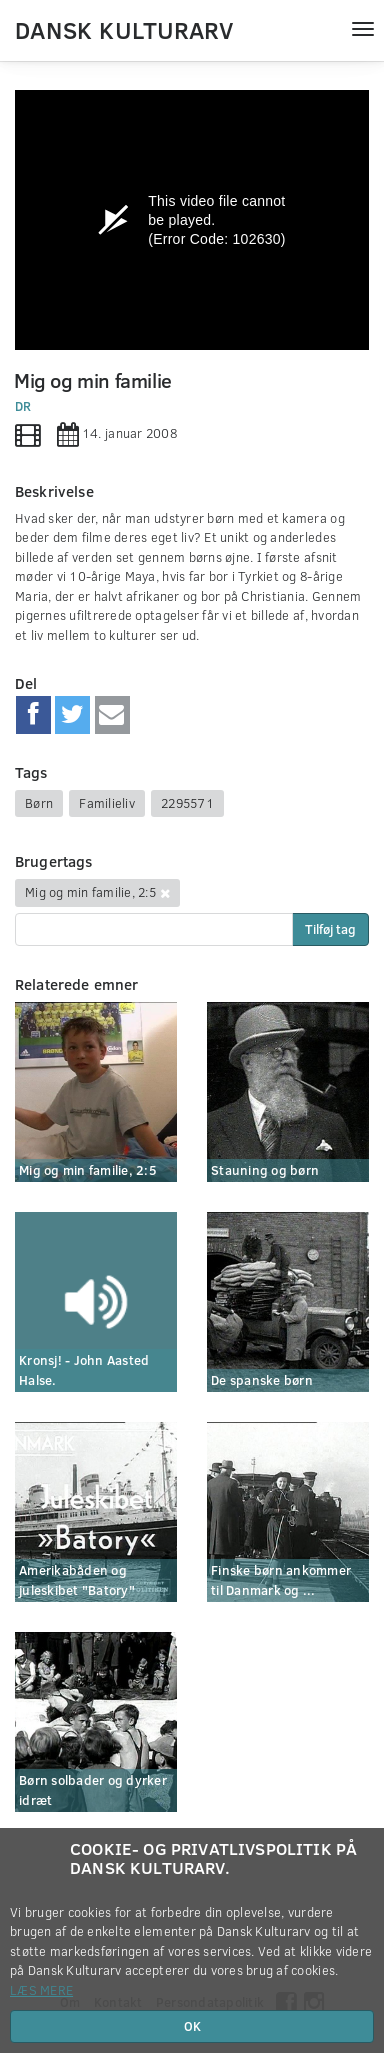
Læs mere (41, 1990)
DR (23, 406)
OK (192, 2026)
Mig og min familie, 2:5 (90, 892)
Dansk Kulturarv (124, 29)
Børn (39, 803)
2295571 (187, 803)
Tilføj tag (330, 929)
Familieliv (107, 803)
